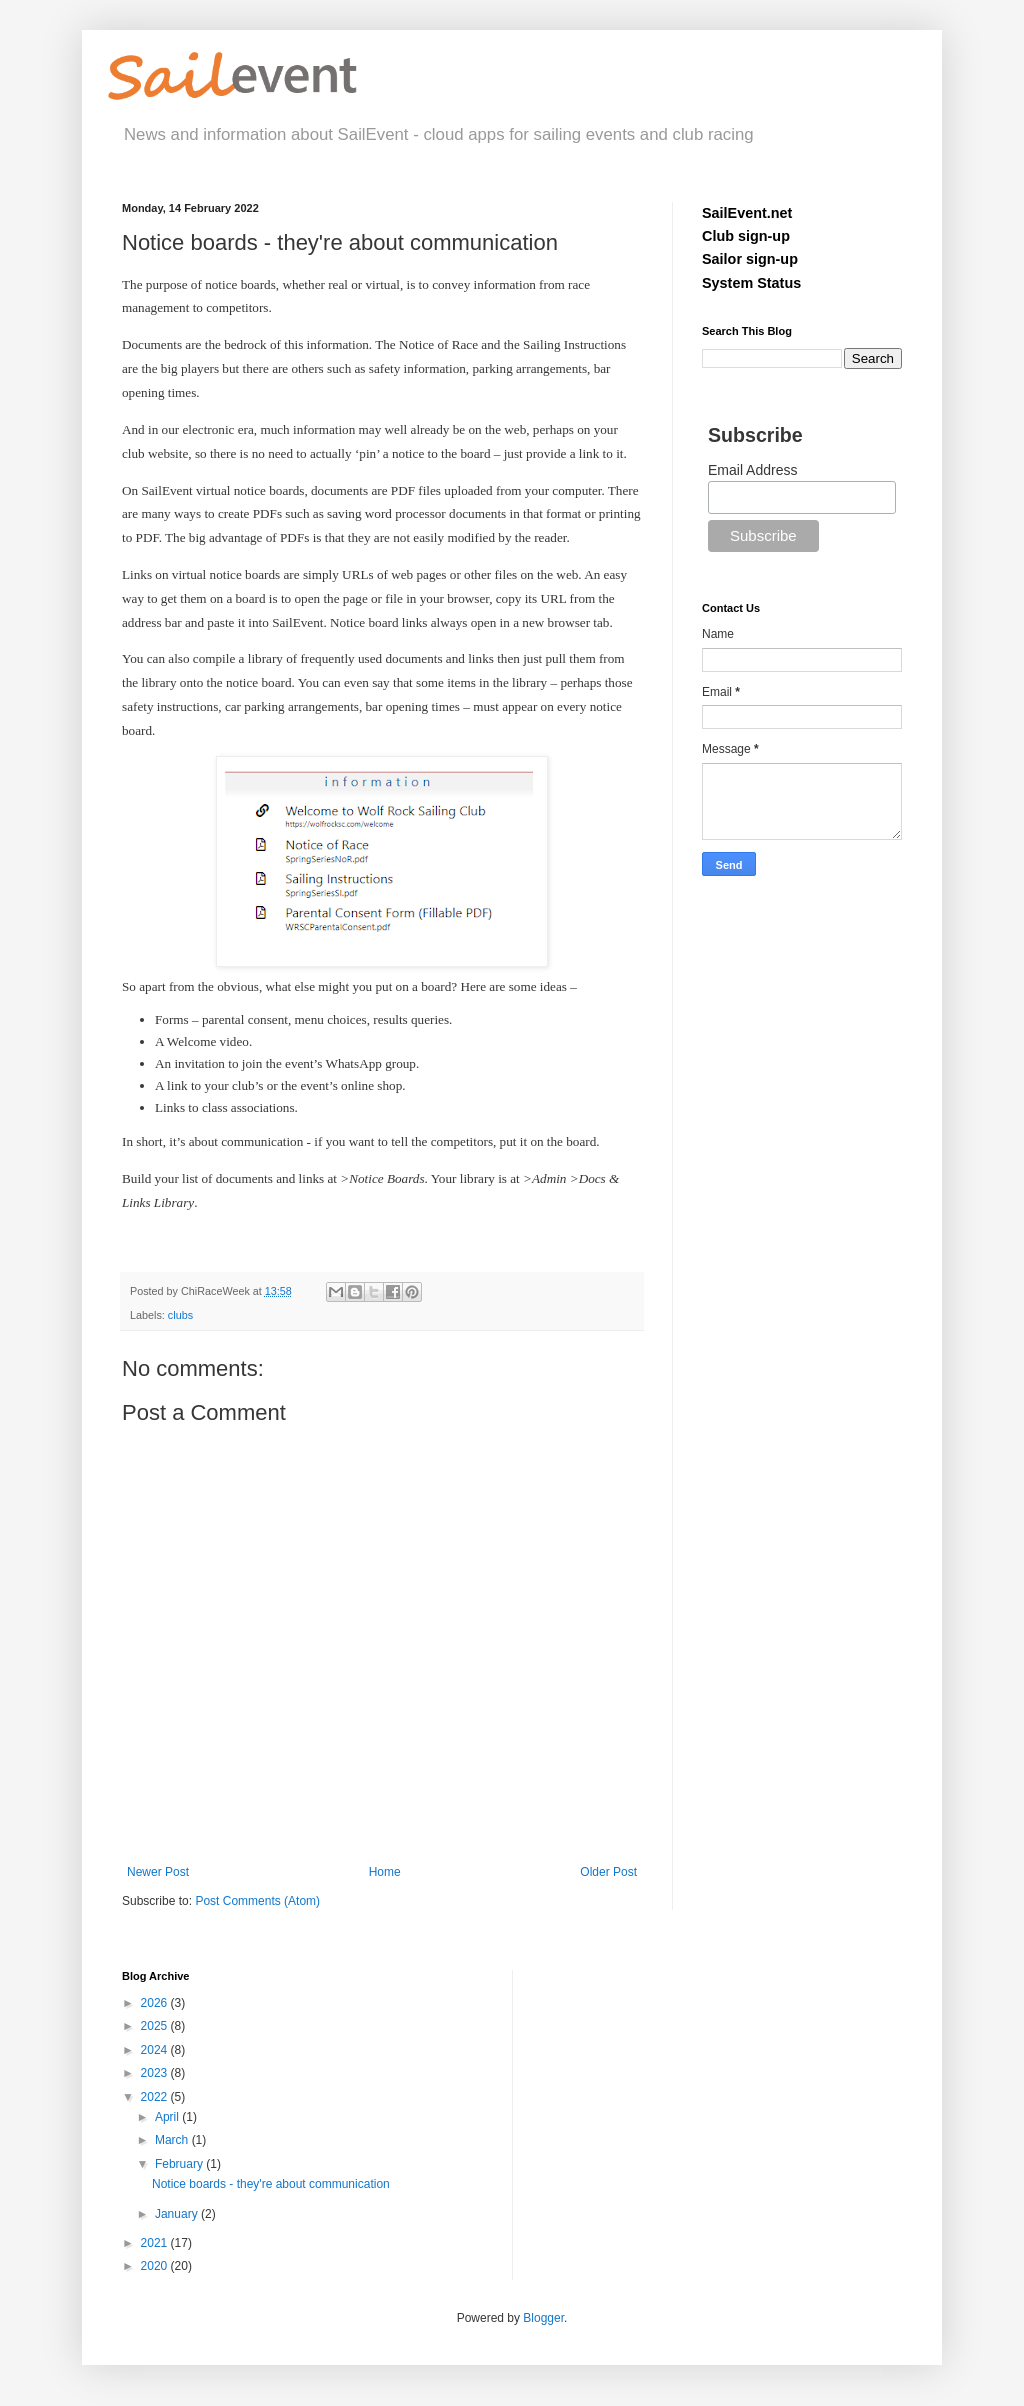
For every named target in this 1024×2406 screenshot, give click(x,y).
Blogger (543, 2318)
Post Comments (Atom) (257, 1901)
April (168, 2117)
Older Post (608, 1872)
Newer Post (158, 1872)
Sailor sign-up (750, 259)
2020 (156, 2266)
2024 (156, 2050)
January (178, 2214)
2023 (156, 2073)
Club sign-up (746, 236)
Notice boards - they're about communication (271, 2184)
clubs (180, 1315)
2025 (156, 2026)
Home (385, 1872)
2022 (156, 2097)
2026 (156, 2003)
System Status (751, 283)
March (173, 2140)
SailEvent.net (747, 213)
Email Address (752, 470)
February (180, 2164)
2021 (156, 2243)
